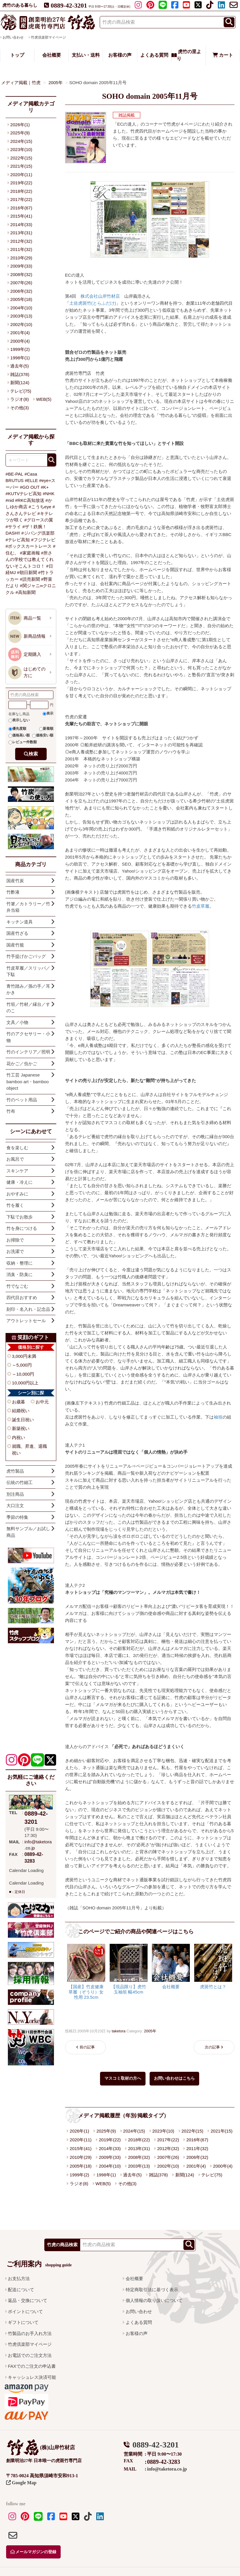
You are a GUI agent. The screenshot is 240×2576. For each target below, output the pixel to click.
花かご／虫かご (21, 1063)
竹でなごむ (17, 1286)
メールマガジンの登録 (33, 2552)
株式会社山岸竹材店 (100, 296)
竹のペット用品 (21, 1099)
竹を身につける (21, 1228)
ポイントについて (25, 2311)
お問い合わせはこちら (174, 2078)
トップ (17, 55)
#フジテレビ (43, 539)
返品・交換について (27, 2300)
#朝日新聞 (27, 572)
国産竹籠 (15, 944)
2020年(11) (81, 2139)
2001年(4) (196, 2166)
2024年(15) (134, 2130)
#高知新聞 (25, 592)
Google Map (21, 2482)
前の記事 (87, 2047)
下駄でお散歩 (19, 1216)
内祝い (18, 1437)
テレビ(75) (211, 2174)
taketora (118, 2031)
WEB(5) (103, 2183)
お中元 (42, 1401)
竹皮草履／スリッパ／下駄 (28, 971)
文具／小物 (17, 1022)
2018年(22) (139, 2139)
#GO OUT (30, 487)
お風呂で (15, 1159)
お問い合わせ (139, 2311)
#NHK (49, 493)
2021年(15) (221, 2130)
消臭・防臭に (19, 1274)
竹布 (10, 1111)
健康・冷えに (19, 1182)
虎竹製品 (15, 1471)
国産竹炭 (15, 880)
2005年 (150, 2031)
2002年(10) (168, 2166)
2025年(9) (106, 2130)
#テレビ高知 (18, 539)
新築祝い (20, 1428)
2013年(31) (139, 2148)
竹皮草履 (200, 906)
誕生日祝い (23, 1419)
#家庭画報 (30, 552)
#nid (10, 500)
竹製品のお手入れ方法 (30, 2333)
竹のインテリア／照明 (28, 1051)
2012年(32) (168, 2148)
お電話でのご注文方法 (30, 2355)
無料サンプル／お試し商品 (28, 1532)
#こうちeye (40, 506)
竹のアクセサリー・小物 (28, 1037)
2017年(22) (168, 2139)
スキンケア (17, 1170)
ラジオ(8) (79, 2183)
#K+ (45, 487)
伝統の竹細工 (19, 1482)
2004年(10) (110, 2166)
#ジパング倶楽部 (37, 533)
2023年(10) (163, 2130)
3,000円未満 (24, 1356)
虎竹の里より (186, 55)
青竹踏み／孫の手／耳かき (28, 989)
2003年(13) (139, 2166)
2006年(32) (197, 2157)
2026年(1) (79, 2130)
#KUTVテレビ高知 (23, 493)
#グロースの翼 (38, 519)
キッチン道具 (19, 921)
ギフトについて (23, 2322)
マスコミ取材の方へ (122, 2078)
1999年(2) (79, 2174)
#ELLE (31, 480)
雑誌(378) (158, 2174)
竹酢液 (13, 892)
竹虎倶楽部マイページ (48, 37)
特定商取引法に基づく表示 (152, 2289)
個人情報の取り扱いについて (154, 2300)
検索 (33, 753)
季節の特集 (17, 1517)
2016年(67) (197, 2139)
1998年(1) (106, 2174)
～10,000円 (23, 1374)
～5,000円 (22, 1364)
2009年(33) (110, 2157)
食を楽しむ (17, 1147)
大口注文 (15, 1505)
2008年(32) (139, 2157)
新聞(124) (184, 2174)
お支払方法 (19, 2278)
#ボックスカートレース (29, 546)
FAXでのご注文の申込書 (31, 2366)
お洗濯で (15, 1251)
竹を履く (15, 1205)
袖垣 (218, 1416)
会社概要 (51, 55)
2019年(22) (110, 2139)
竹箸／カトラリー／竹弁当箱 (28, 907)
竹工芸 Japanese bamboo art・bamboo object (27, 1081)
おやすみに (17, 1193)
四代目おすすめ (21, 1297)
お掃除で (15, 1239)
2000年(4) (223, 2166)
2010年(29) (81, 2157)
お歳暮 (18, 1401)
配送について (21, 2289)
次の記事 (212, 2047)
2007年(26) (168, 2157)
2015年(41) (81, 2148)
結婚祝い (20, 1410)
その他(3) (127, 2183)
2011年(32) (197, 2148)
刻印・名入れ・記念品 (28, 1309)
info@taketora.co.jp (167, 2468)
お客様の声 (120, 55)
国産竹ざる (17, 933)
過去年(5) (132, 2174)
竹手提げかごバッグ (26, 956)
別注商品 (15, 1494)
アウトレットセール (26, 1320)
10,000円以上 (25, 1382)
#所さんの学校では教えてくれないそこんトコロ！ (30, 559)
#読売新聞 (30, 579)
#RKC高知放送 (29, 500)
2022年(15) (192, 2130)
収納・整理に (19, 1263)
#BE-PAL (14, 473)
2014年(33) (110, 2148)
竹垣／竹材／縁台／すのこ (28, 1007)
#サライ (13, 526)
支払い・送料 (86, 55)
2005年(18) (81, 2166)
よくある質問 (154, 55)
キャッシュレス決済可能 (32, 2377)
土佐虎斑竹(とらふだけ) (92, 303)
